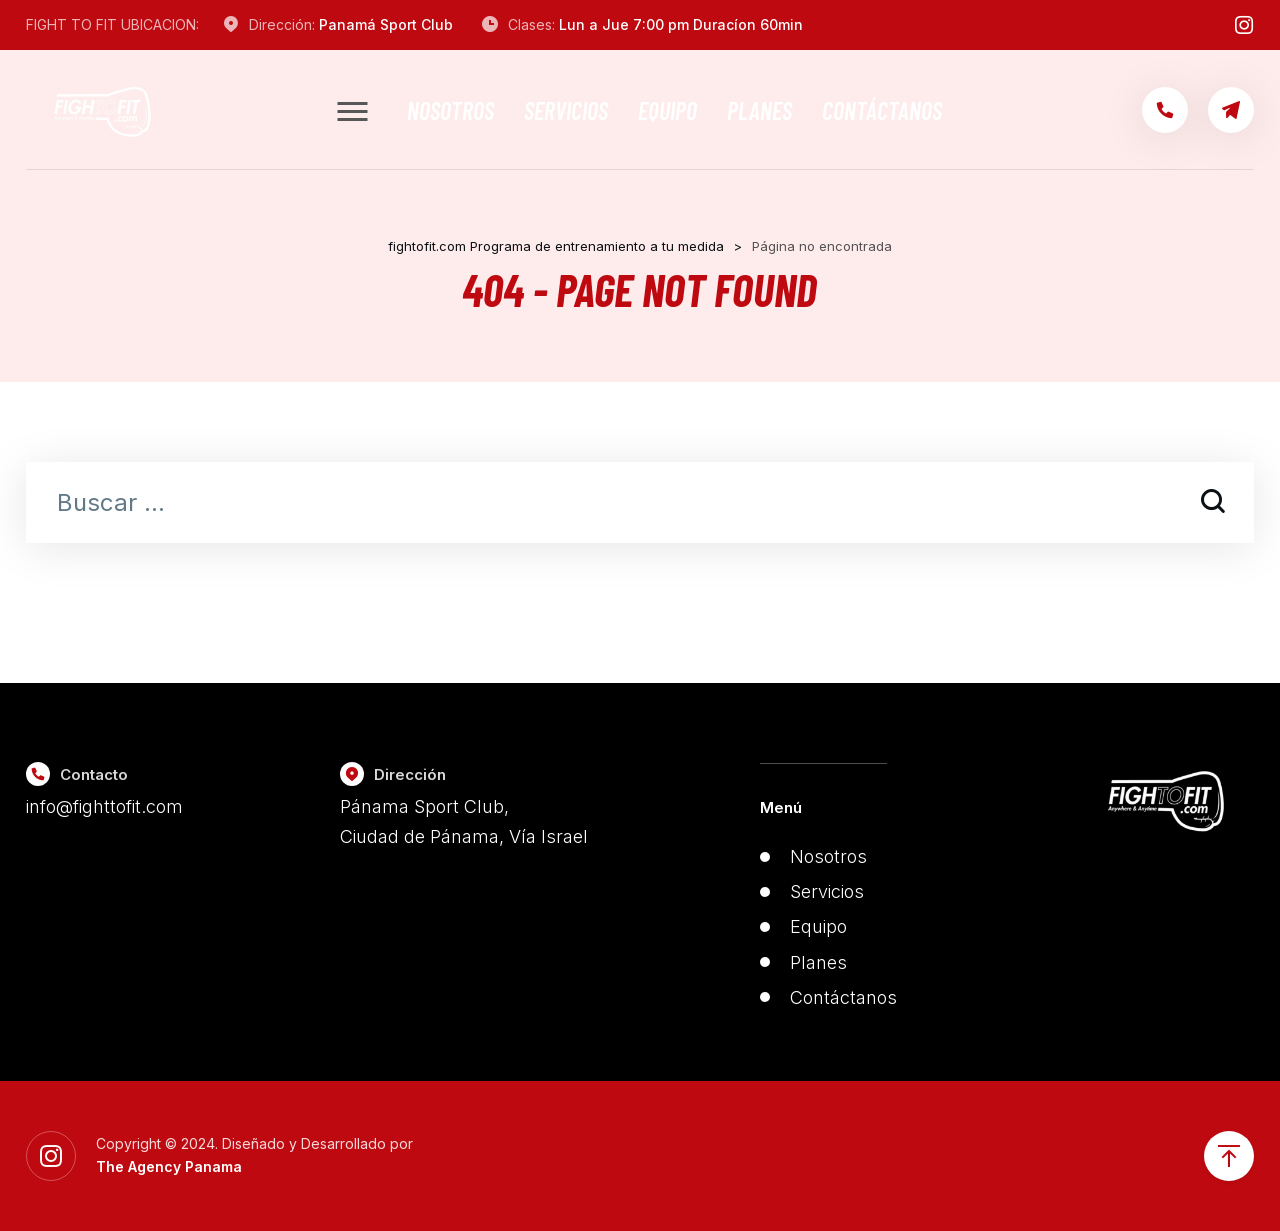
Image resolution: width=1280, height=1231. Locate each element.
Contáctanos (882, 110)
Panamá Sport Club (386, 24)
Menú (781, 807)
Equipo (667, 110)
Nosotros (450, 110)
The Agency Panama (169, 1166)
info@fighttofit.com (104, 806)
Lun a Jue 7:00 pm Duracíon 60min (681, 24)
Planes (759, 110)
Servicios (566, 110)
